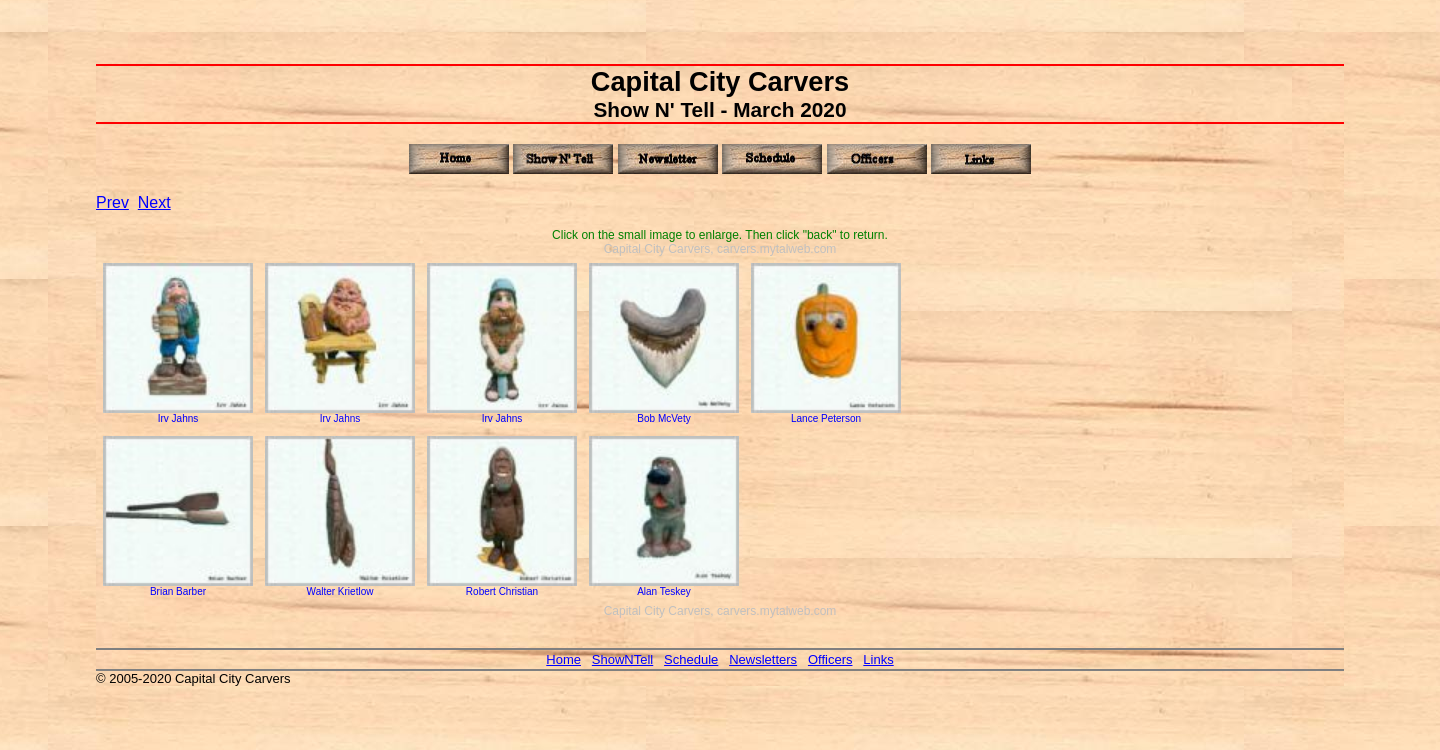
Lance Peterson (826, 414)
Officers (830, 659)
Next (154, 202)
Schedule (691, 659)
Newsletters (763, 659)
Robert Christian (502, 587)
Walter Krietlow (340, 587)
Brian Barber (178, 587)
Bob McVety (664, 414)
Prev (112, 202)
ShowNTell (622, 659)
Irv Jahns (178, 414)
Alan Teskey (664, 587)
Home (563, 659)
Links (878, 659)
